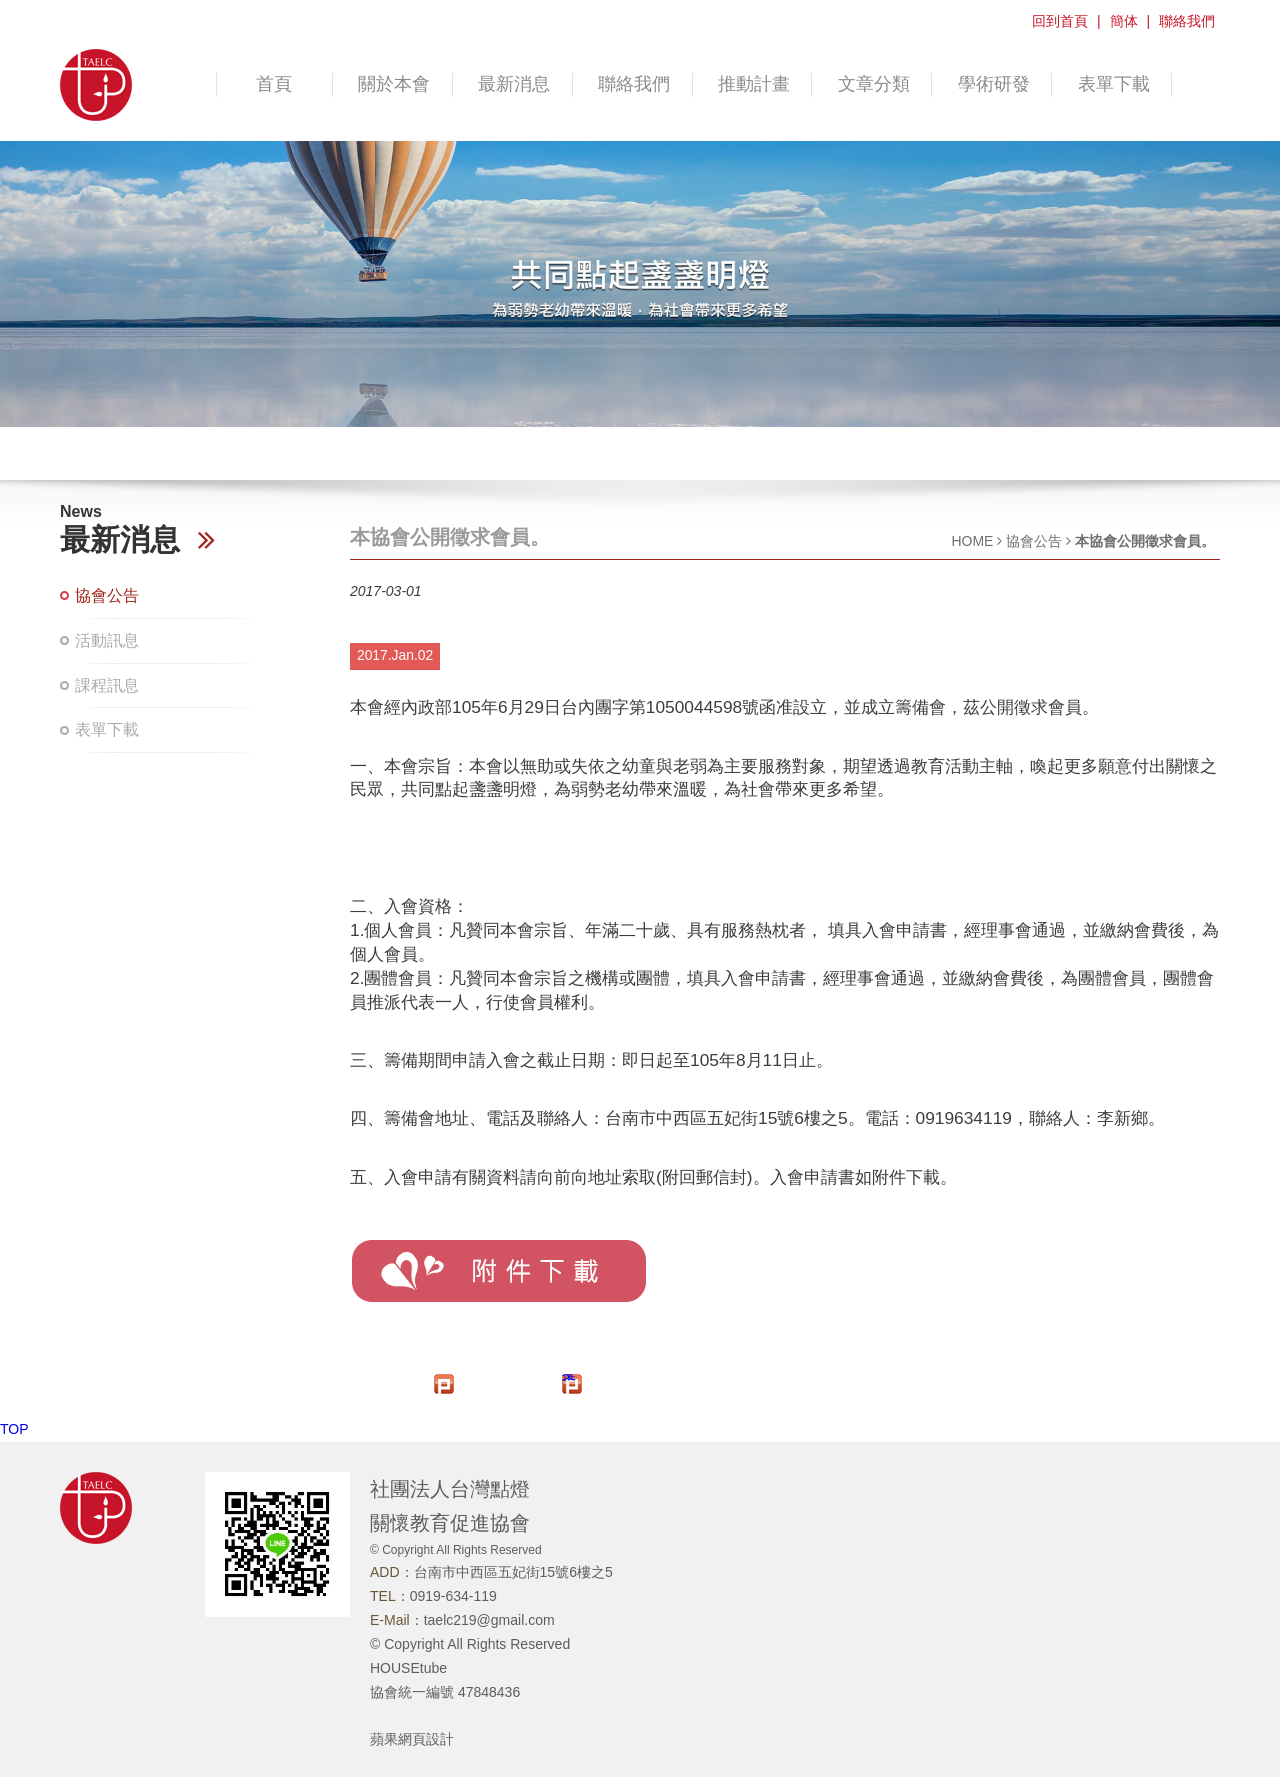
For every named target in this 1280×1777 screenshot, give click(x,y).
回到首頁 (1060, 21)
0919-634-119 (453, 1596)
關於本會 (394, 84)
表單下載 (1114, 84)
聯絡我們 (1187, 21)
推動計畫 (754, 84)
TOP (14, 1429)
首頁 (274, 84)
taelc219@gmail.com (489, 1620)
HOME (972, 541)
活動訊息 (107, 640)
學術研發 (994, 84)
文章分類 (874, 84)
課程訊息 (107, 685)
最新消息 (514, 84)
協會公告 (107, 595)
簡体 (1124, 21)
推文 (569, 1378)
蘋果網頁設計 (412, 1739)
